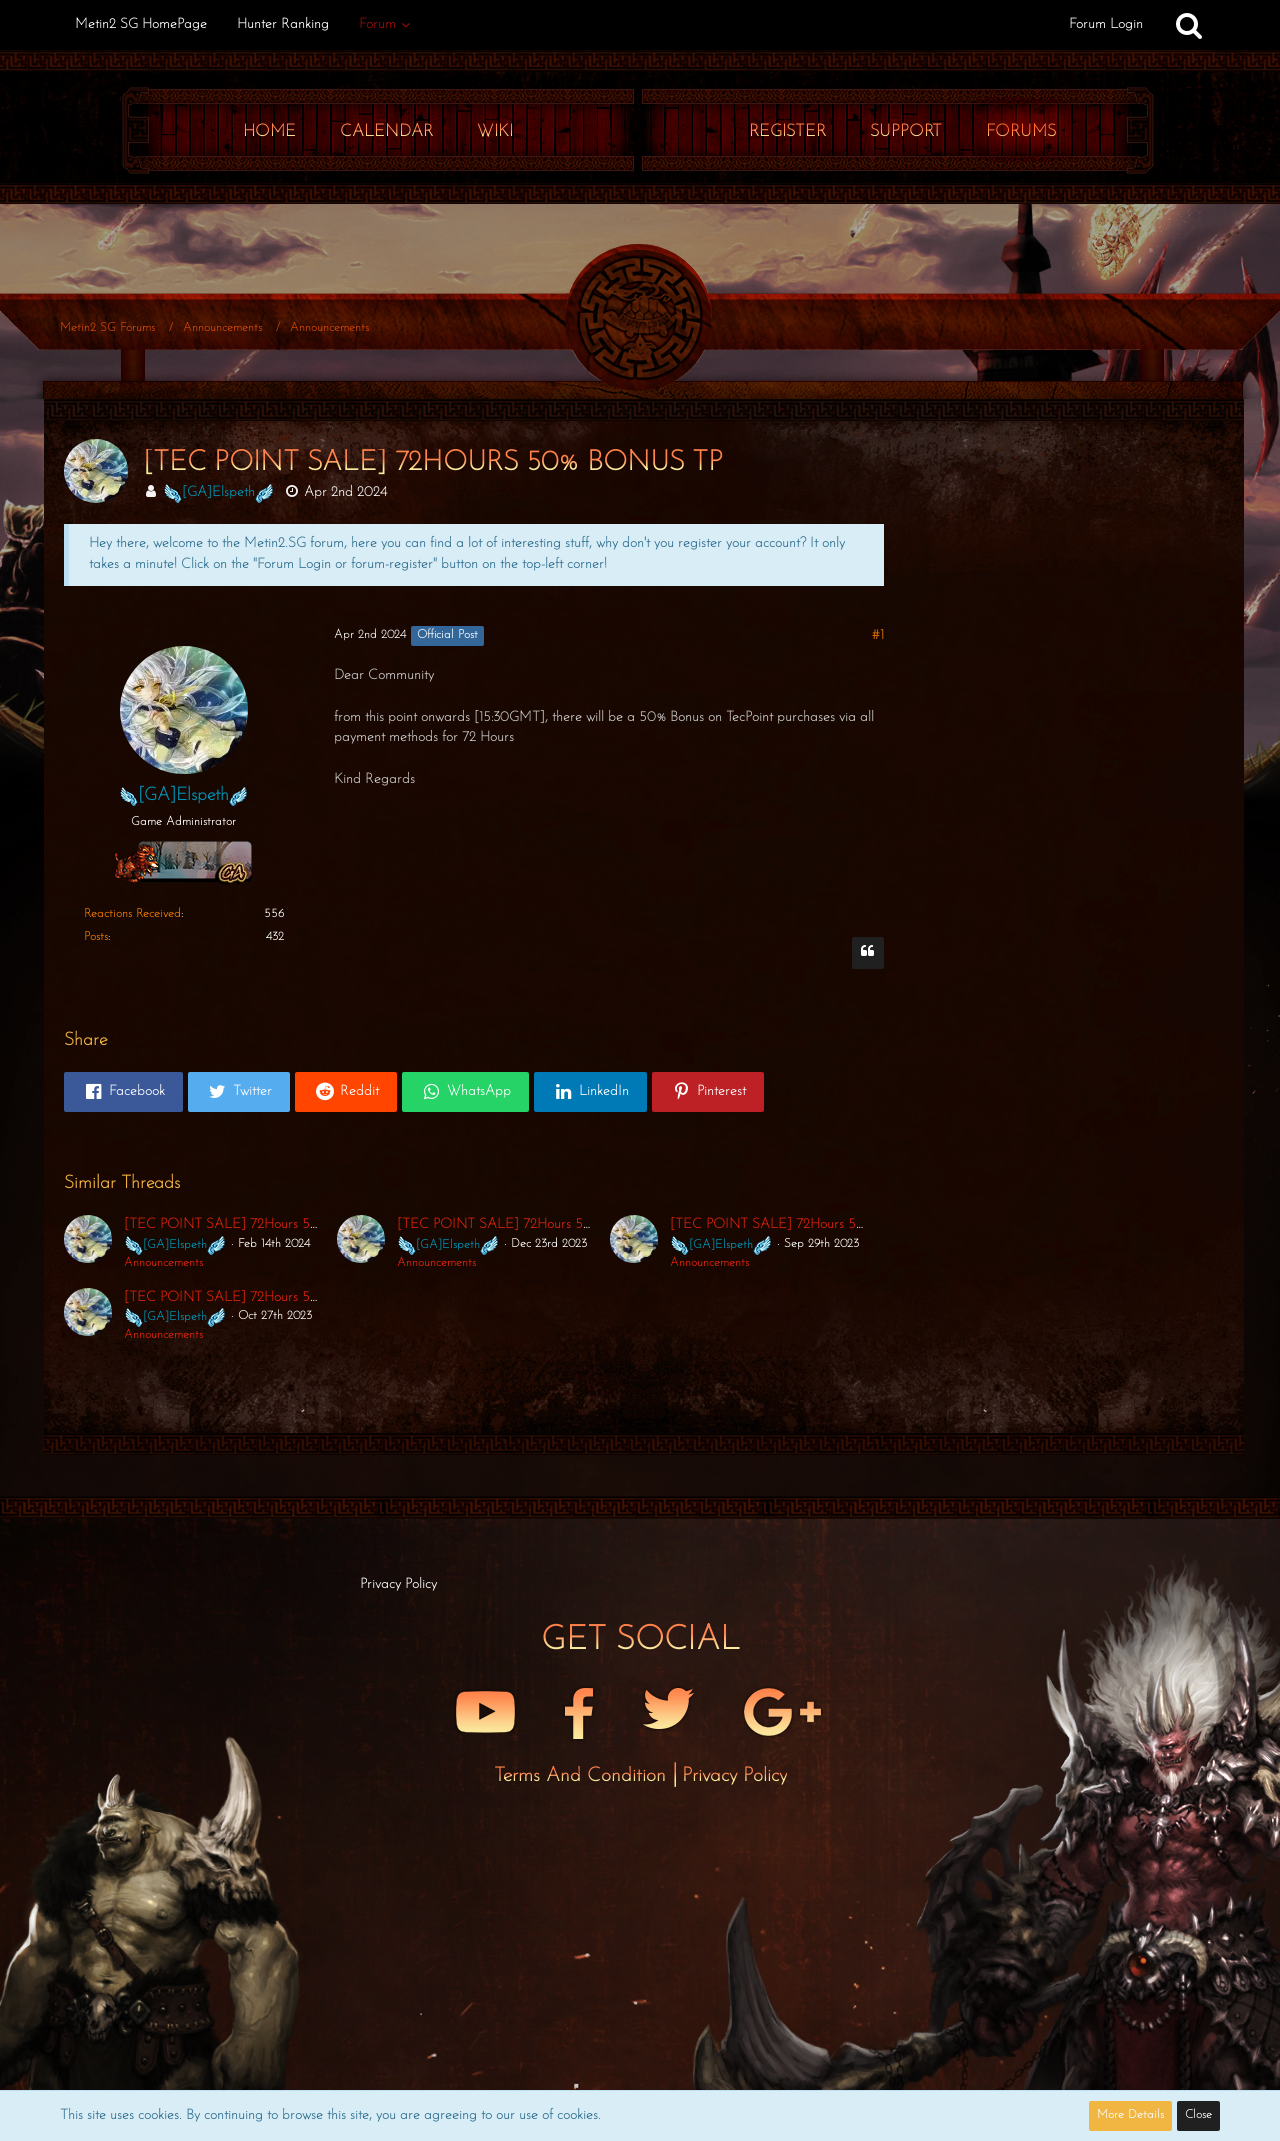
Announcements (163, 1263)
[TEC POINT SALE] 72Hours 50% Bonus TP (255, 1224)
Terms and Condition (583, 1776)
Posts (96, 937)
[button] (123, 1092)
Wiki (495, 131)
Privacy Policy (734, 1776)
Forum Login (1106, 24)
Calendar (386, 131)
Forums (1021, 131)
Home (269, 131)
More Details (1130, 2115)
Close (1198, 2115)
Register (787, 131)
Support (906, 131)
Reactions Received (132, 914)
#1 (878, 635)
